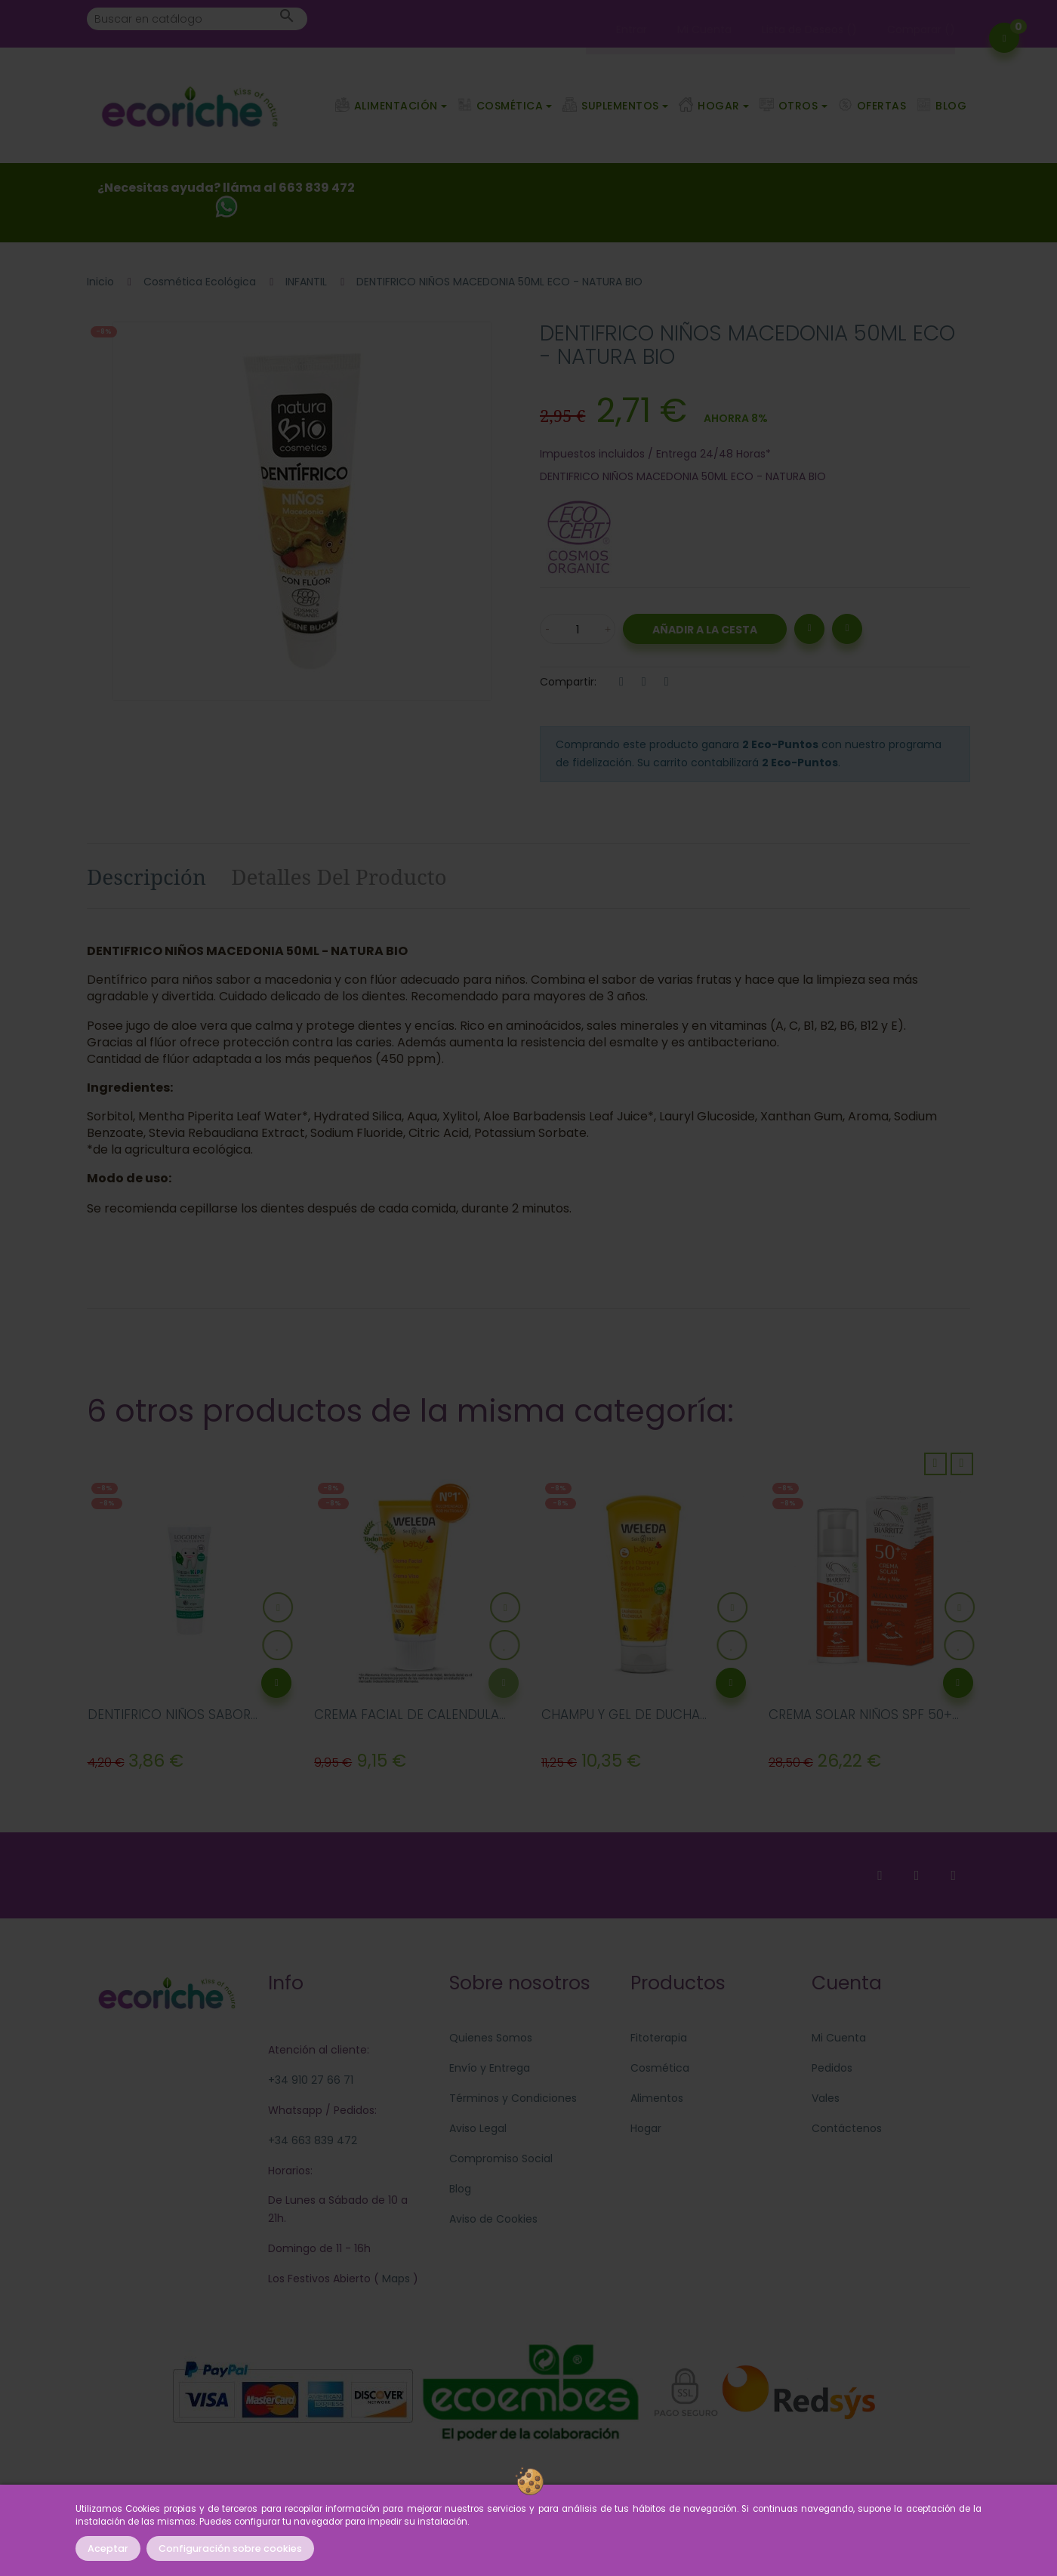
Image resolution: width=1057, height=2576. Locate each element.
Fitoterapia (658, 2037)
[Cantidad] (577, 629)
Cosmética (659, 2067)
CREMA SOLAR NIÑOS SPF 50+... (864, 1715)
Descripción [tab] (146, 876)
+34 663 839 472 (312, 2140)
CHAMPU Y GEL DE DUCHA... (624, 1715)
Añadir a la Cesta (704, 629)
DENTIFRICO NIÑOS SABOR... (172, 1715)
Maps (394, 2278)
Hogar (645, 2128)
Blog (460, 2188)
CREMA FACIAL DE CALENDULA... (410, 1715)
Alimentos (656, 2098)
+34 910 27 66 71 (310, 2080)
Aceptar (108, 2548)
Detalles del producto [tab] (339, 876)
